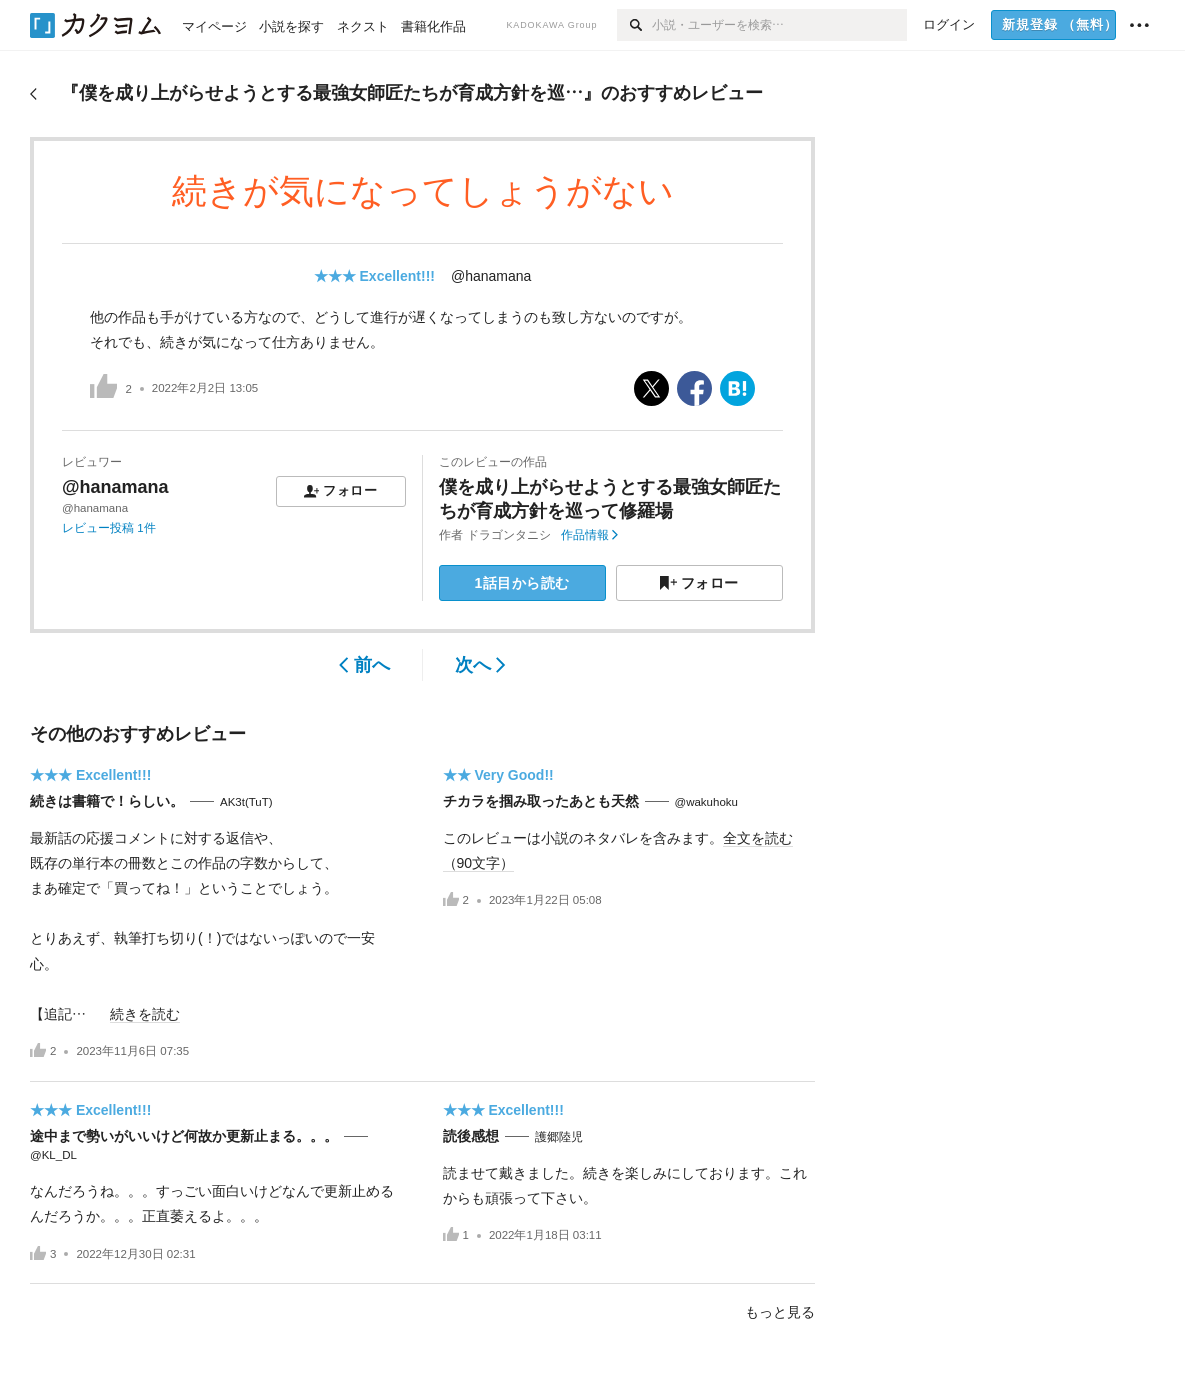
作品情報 (589, 535)
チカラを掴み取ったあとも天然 (541, 801)
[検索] (634, 25)
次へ (480, 665)
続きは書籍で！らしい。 (107, 801)
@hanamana (491, 276)
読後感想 (471, 1136)
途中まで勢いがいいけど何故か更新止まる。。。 (184, 1136)
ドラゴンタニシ (509, 535)
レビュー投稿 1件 (109, 528)
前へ (364, 665)
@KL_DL (53, 1155)
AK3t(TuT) (246, 802)
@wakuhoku (706, 802)
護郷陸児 (559, 1137)
